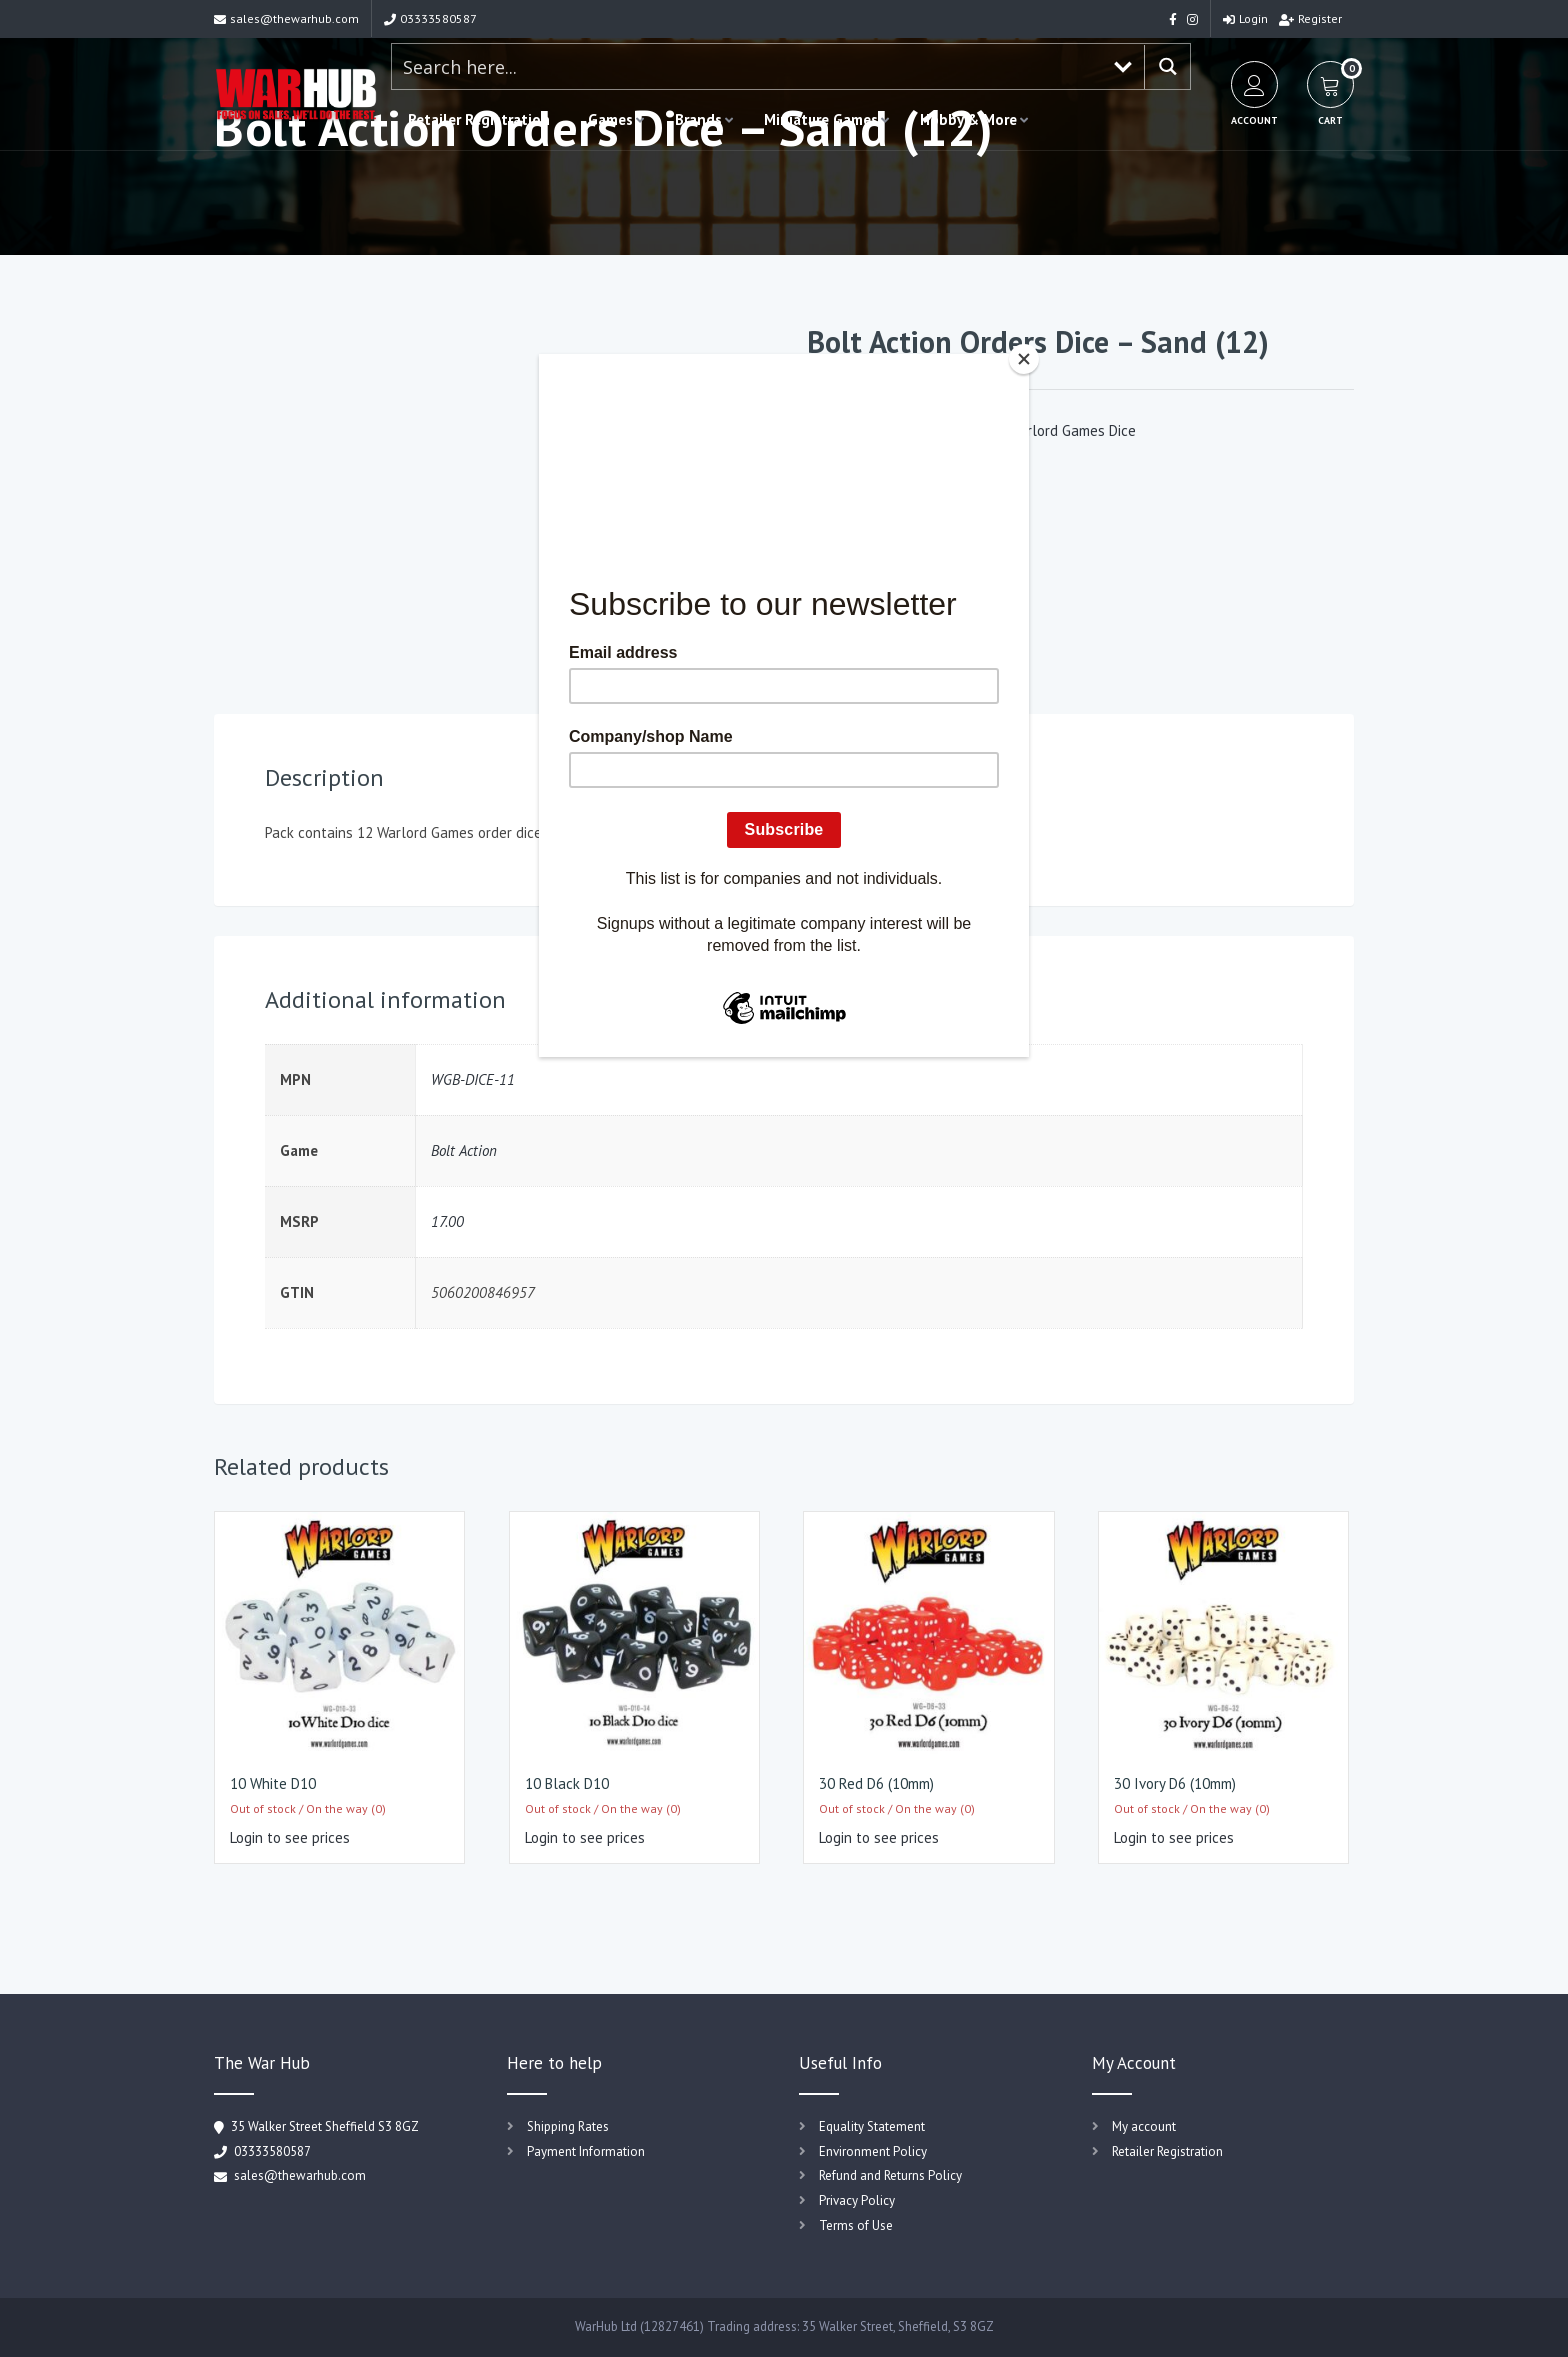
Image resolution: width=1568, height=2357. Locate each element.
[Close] (1024, 359)
